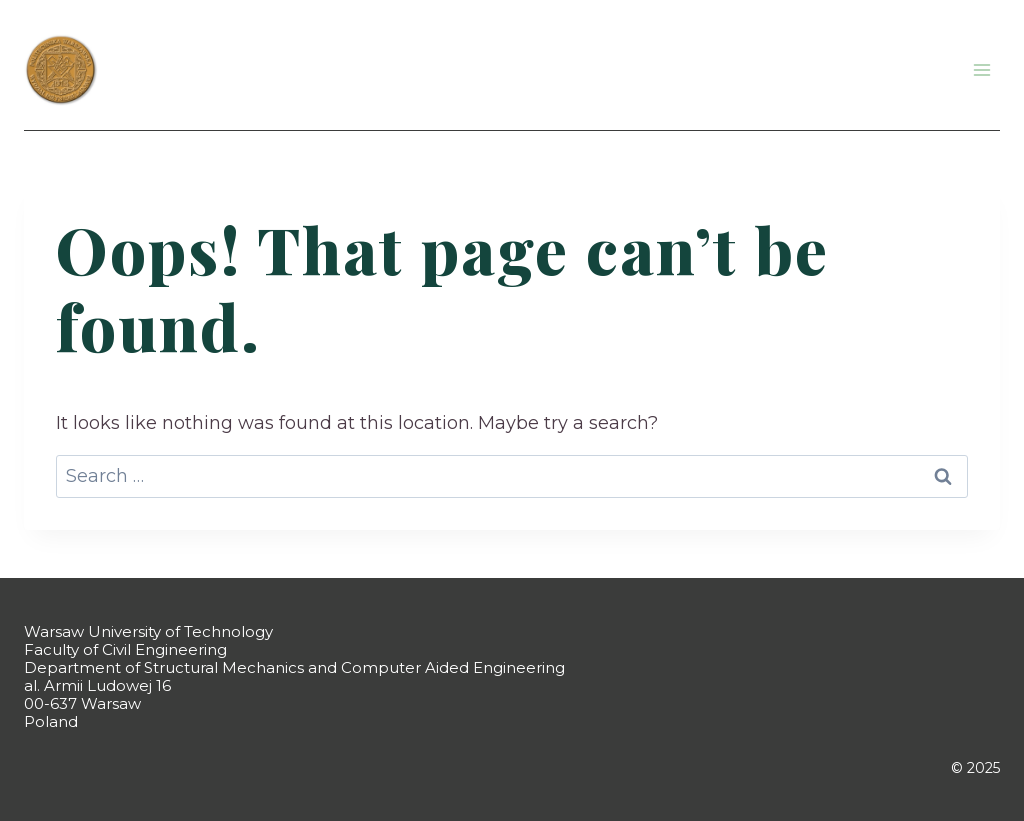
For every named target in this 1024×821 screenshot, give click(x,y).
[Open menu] (981, 69)
